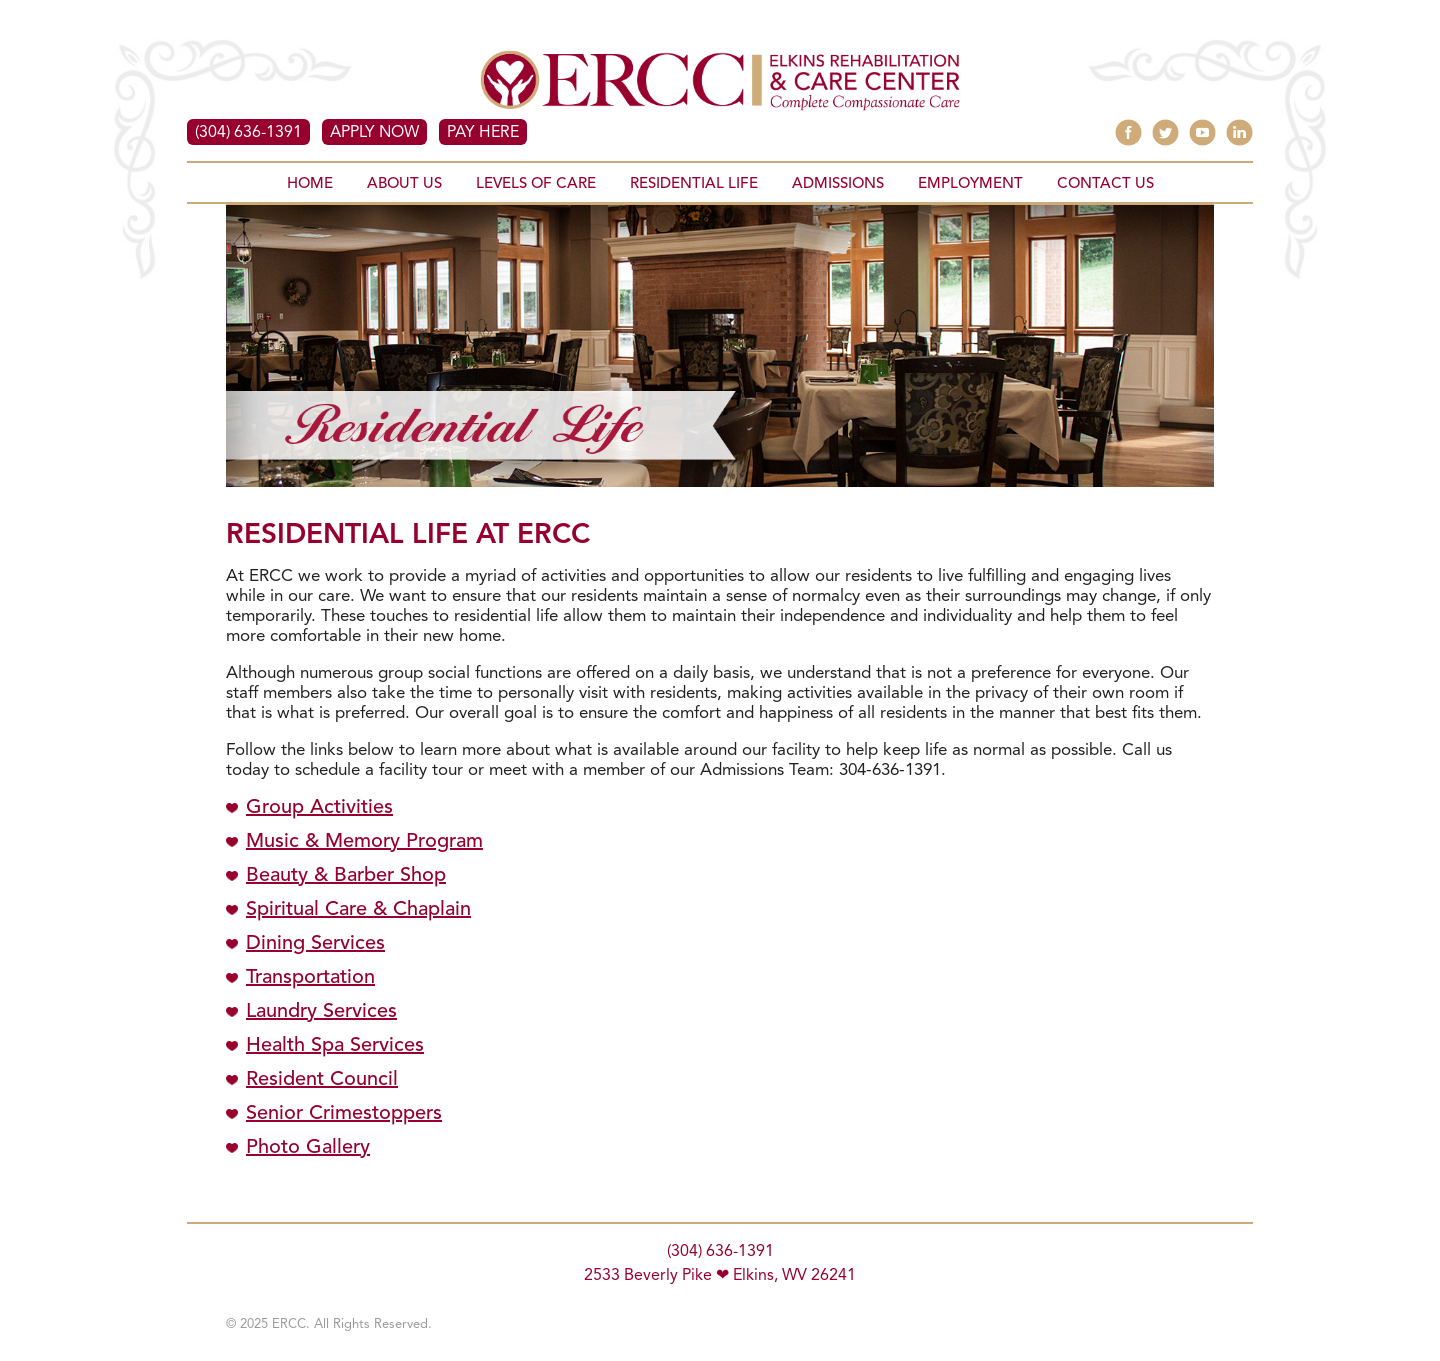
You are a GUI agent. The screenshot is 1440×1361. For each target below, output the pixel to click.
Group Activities (319, 808)
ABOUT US (404, 184)
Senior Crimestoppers (344, 1114)
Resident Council (322, 1080)
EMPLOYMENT (970, 184)
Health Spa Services (335, 1046)
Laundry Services (321, 1012)
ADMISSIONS (838, 184)
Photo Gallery (308, 1148)
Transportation (310, 978)
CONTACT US (1105, 184)
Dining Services (315, 944)
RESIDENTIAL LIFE (694, 184)
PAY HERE (483, 133)
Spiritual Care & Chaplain (358, 910)
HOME (310, 184)
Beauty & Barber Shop (346, 876)
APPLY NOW (374, 133)
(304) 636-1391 (248, 133)
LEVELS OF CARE (536, 184)
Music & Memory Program (364, 842)
